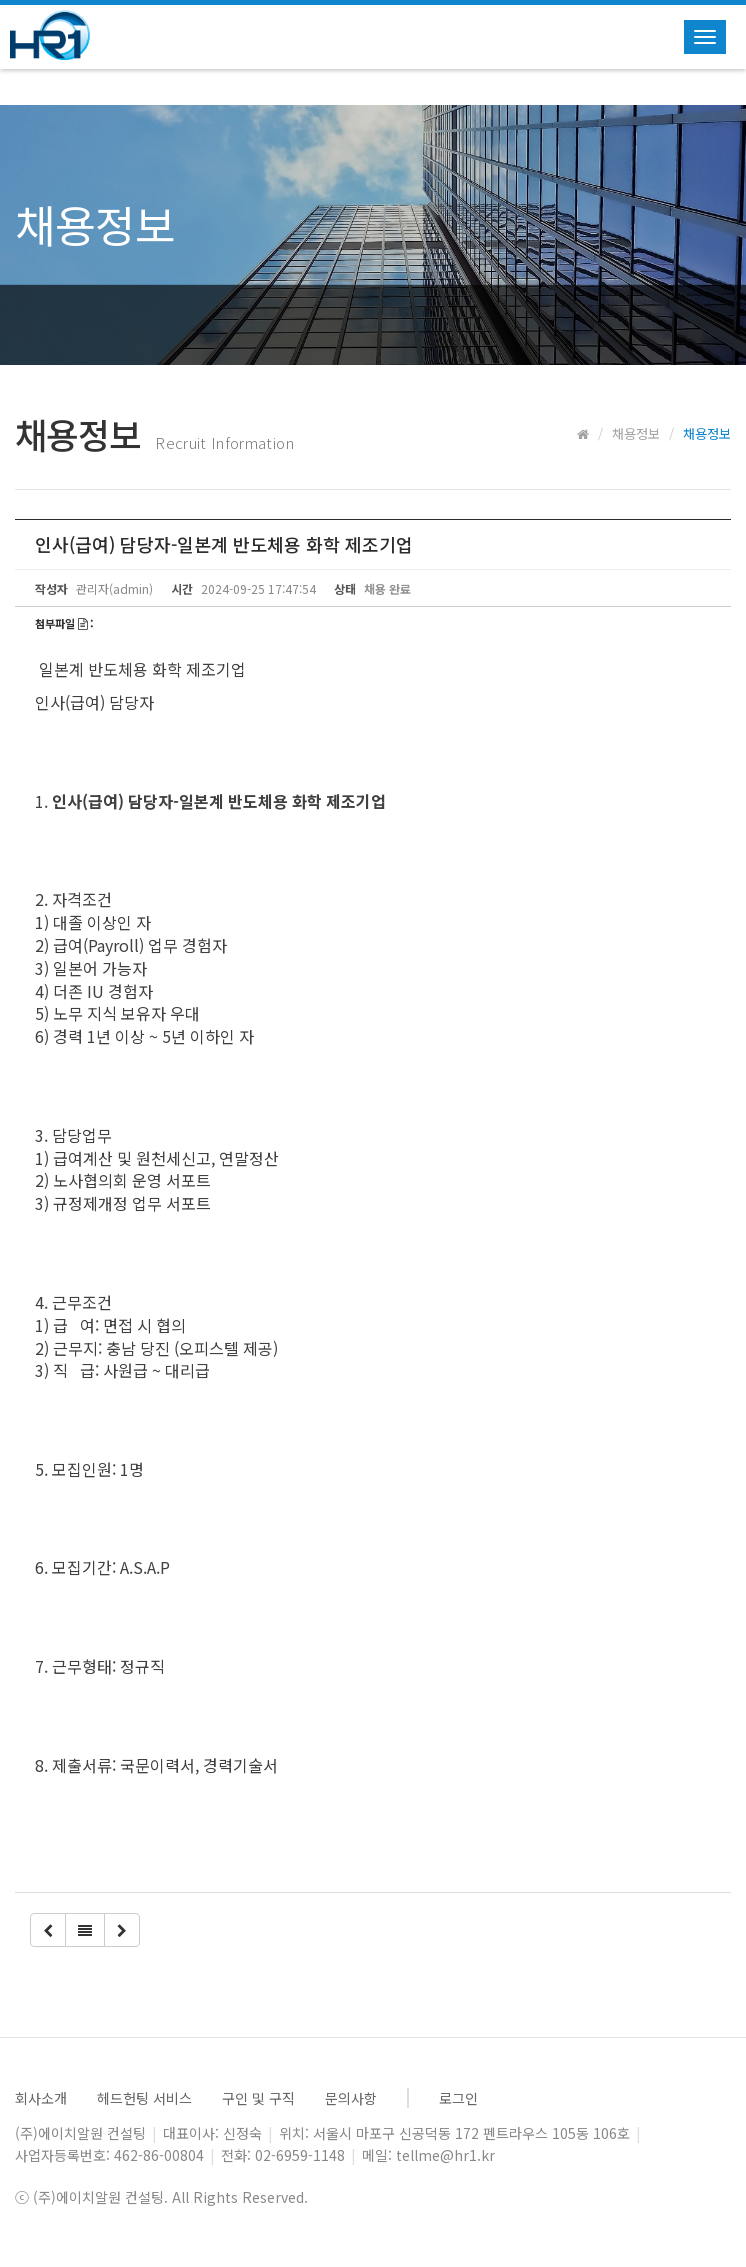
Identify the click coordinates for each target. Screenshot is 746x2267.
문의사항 (351, 2098)
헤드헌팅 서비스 (144, 2098)
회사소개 (41, 2098)
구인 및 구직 (258, 2098)
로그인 (458, 2098)
